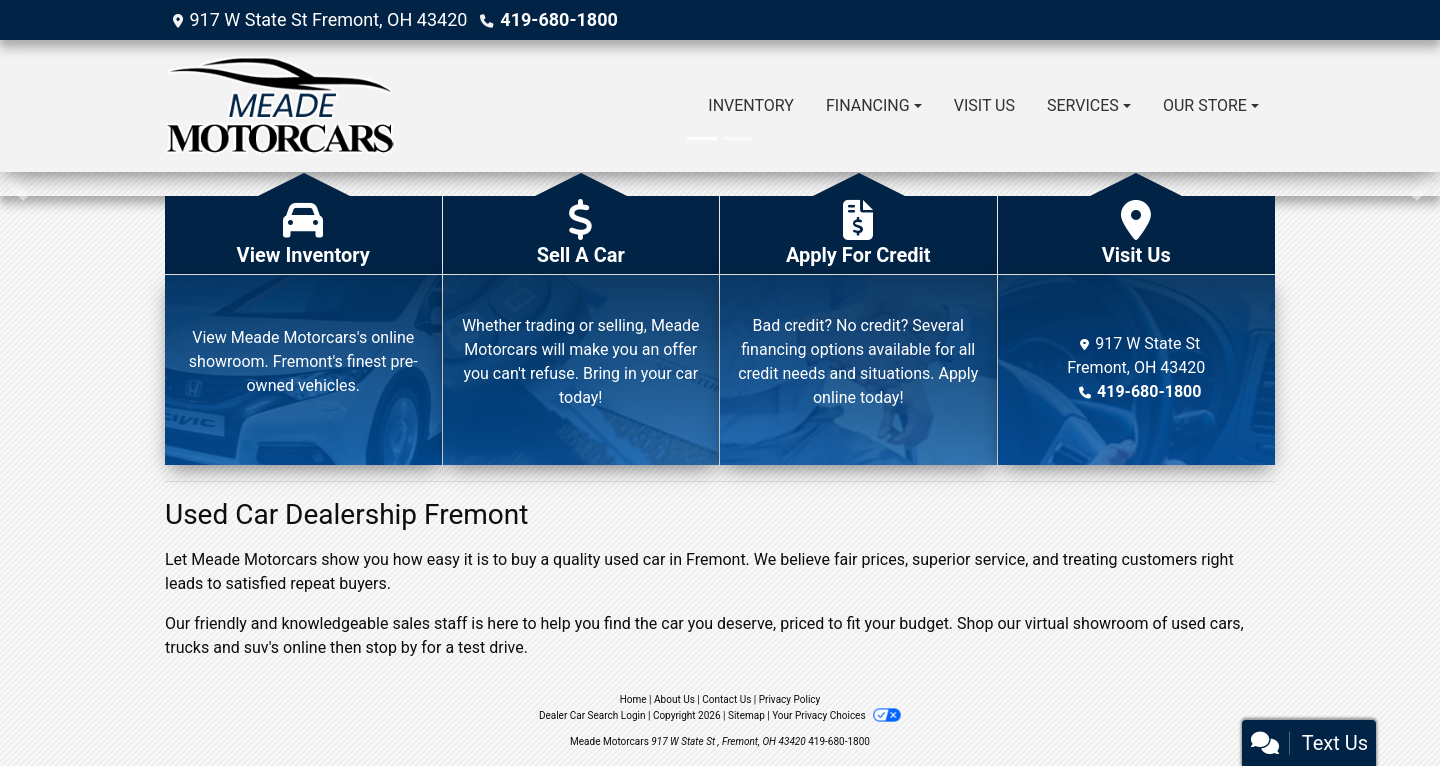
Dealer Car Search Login (592, 715)
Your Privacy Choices (836, 715)
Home (633, 699)
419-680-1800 (558, 19)
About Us (674, 699)
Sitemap (746, 715)
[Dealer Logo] (280, 106)
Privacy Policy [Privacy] (790, 699)
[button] (17, 184)
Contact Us (726, 699)
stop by (391, 647)
